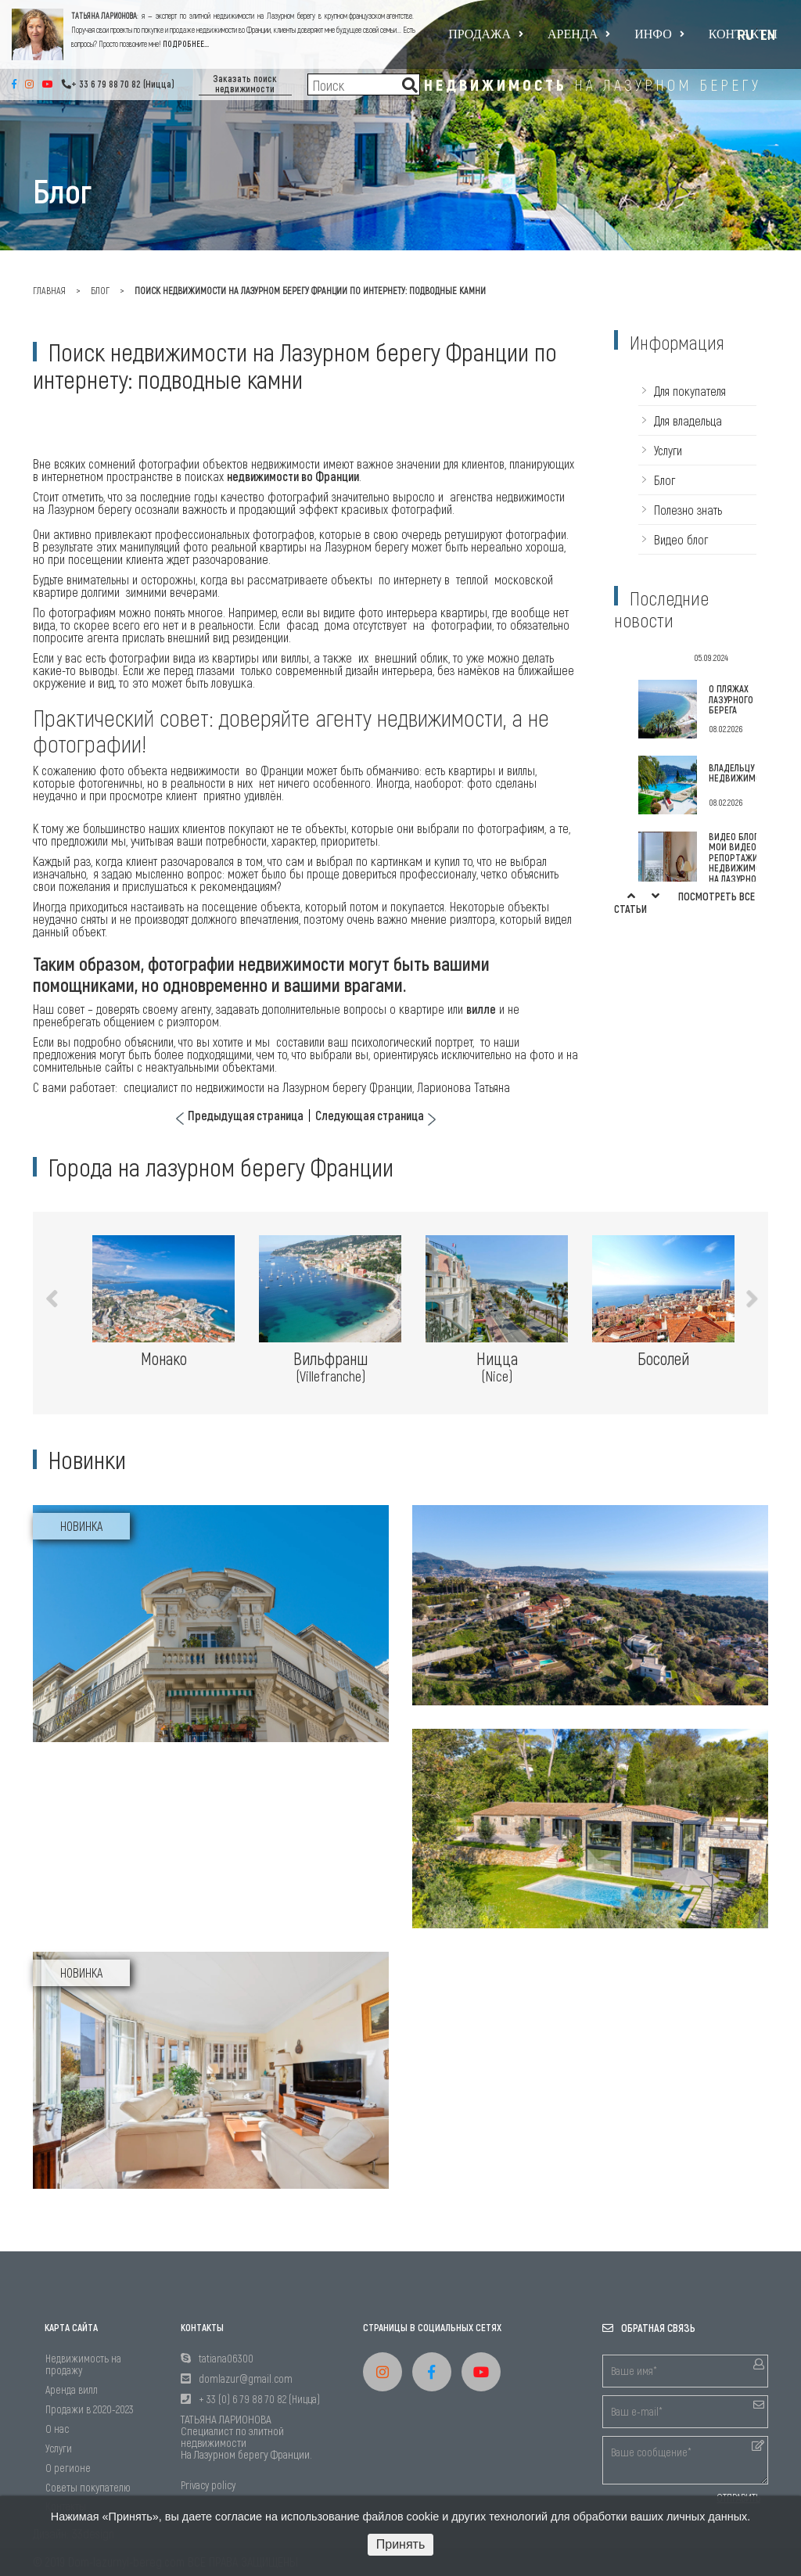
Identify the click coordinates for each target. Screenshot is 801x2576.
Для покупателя (690, 390)
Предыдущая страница (246, 1115)
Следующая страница (369, 1115)
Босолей (663, 1358)
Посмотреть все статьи (684, 902)
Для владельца (688, 420)
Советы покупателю (88, 2487)
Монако (164, 1358)
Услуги (668, 450)
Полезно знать (688, 509)
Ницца (497, 1367)
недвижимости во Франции (293, 476)
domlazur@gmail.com (246, 2378)
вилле (481, 1008)
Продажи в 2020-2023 (89, 2409)
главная (49, 290)
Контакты (743, 34)
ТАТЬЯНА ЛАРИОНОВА (104, 15)
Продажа (485, 34)
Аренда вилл (71, 2389)
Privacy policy (208, 2485)
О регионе (68, 2467)
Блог (100, 290)
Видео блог (681, 539)
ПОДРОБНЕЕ (183, 44)
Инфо (659, 34)
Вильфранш (330, 1367)
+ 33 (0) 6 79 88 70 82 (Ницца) (259, 2398)
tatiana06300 (226, 2358)
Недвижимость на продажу (83, 2364)
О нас (57, 2428)
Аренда (579, 34)
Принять (401, 2544)
